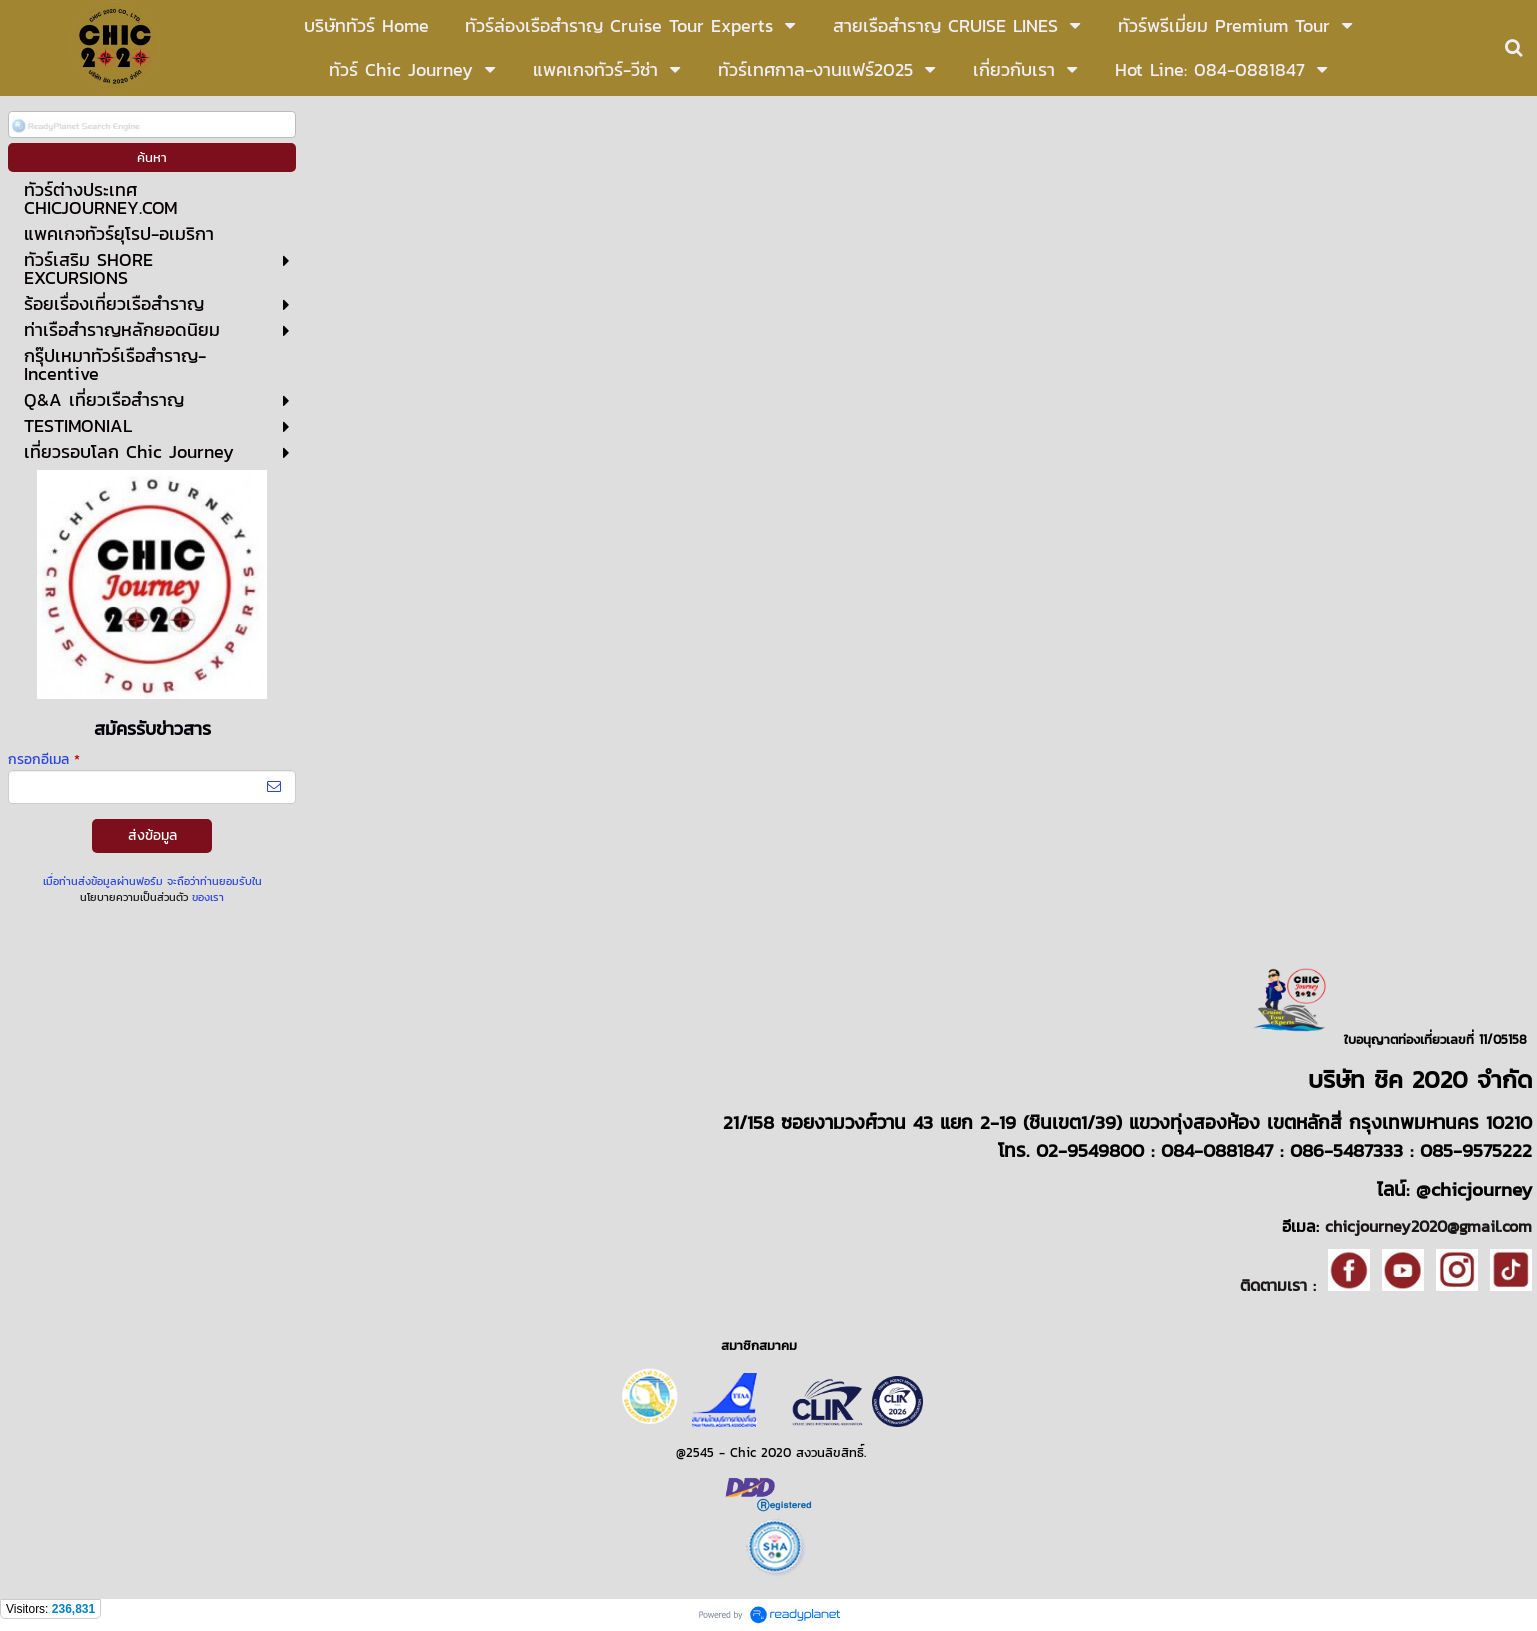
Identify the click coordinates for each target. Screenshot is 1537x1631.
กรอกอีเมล (44, 759)
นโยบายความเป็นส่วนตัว (134, 897)
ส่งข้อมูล (152, 835)
